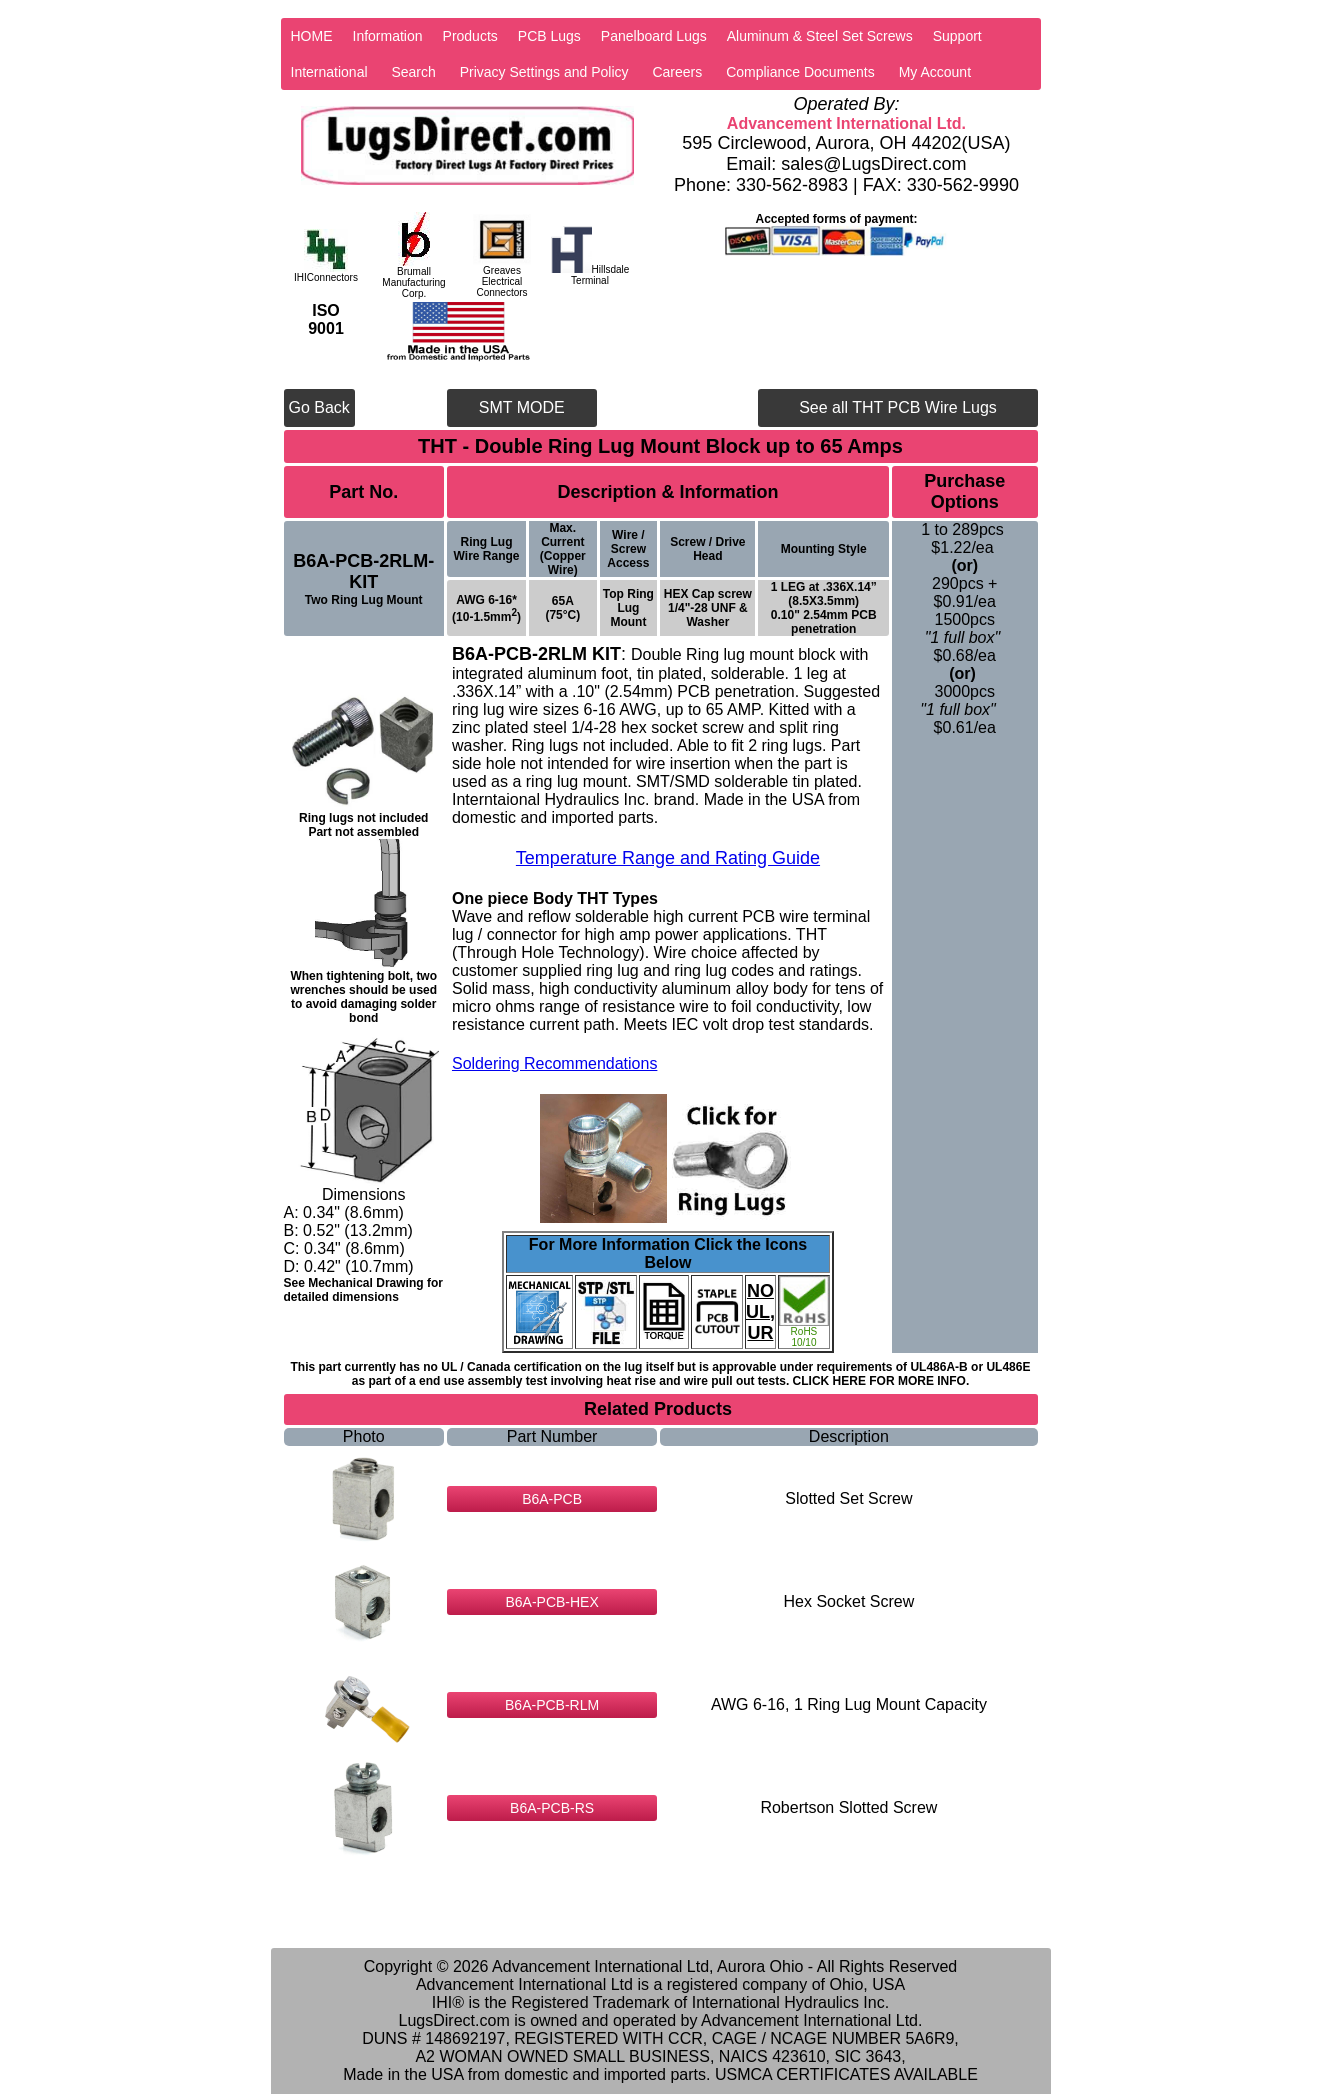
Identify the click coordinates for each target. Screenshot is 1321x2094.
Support (957, 36)
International (329, 72)
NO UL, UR (760, 1312)
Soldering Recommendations (554, 1063)
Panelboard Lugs (654, 36)
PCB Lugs (549, 36)
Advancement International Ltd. (846, 123)
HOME (312, 36)
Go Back (319, 407)
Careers (677, 72)
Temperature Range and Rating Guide (668, 858)
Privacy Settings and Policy (544, 72)
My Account (935, 72)
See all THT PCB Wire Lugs (898, 407)
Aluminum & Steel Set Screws (820, 36)
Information (388, 36)
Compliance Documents (800, 72)
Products (470, 36)
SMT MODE (522, 407)
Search (413, 72)
